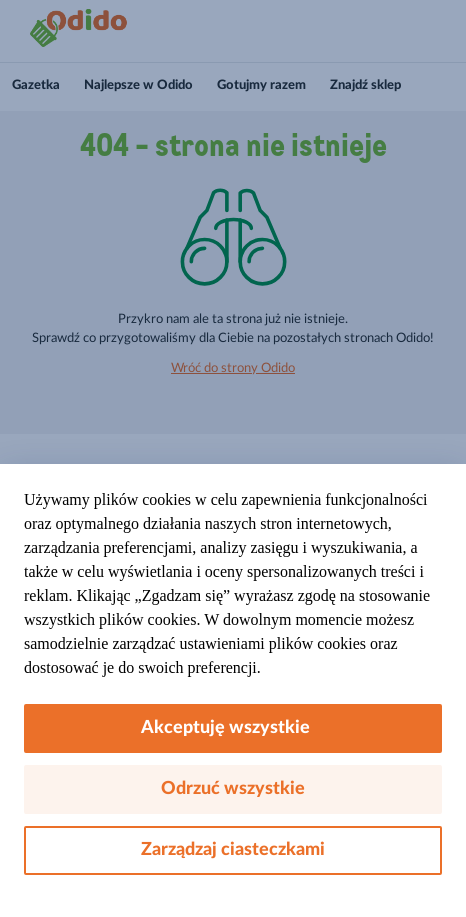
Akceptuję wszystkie (233, 728)
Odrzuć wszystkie (233, 789)
